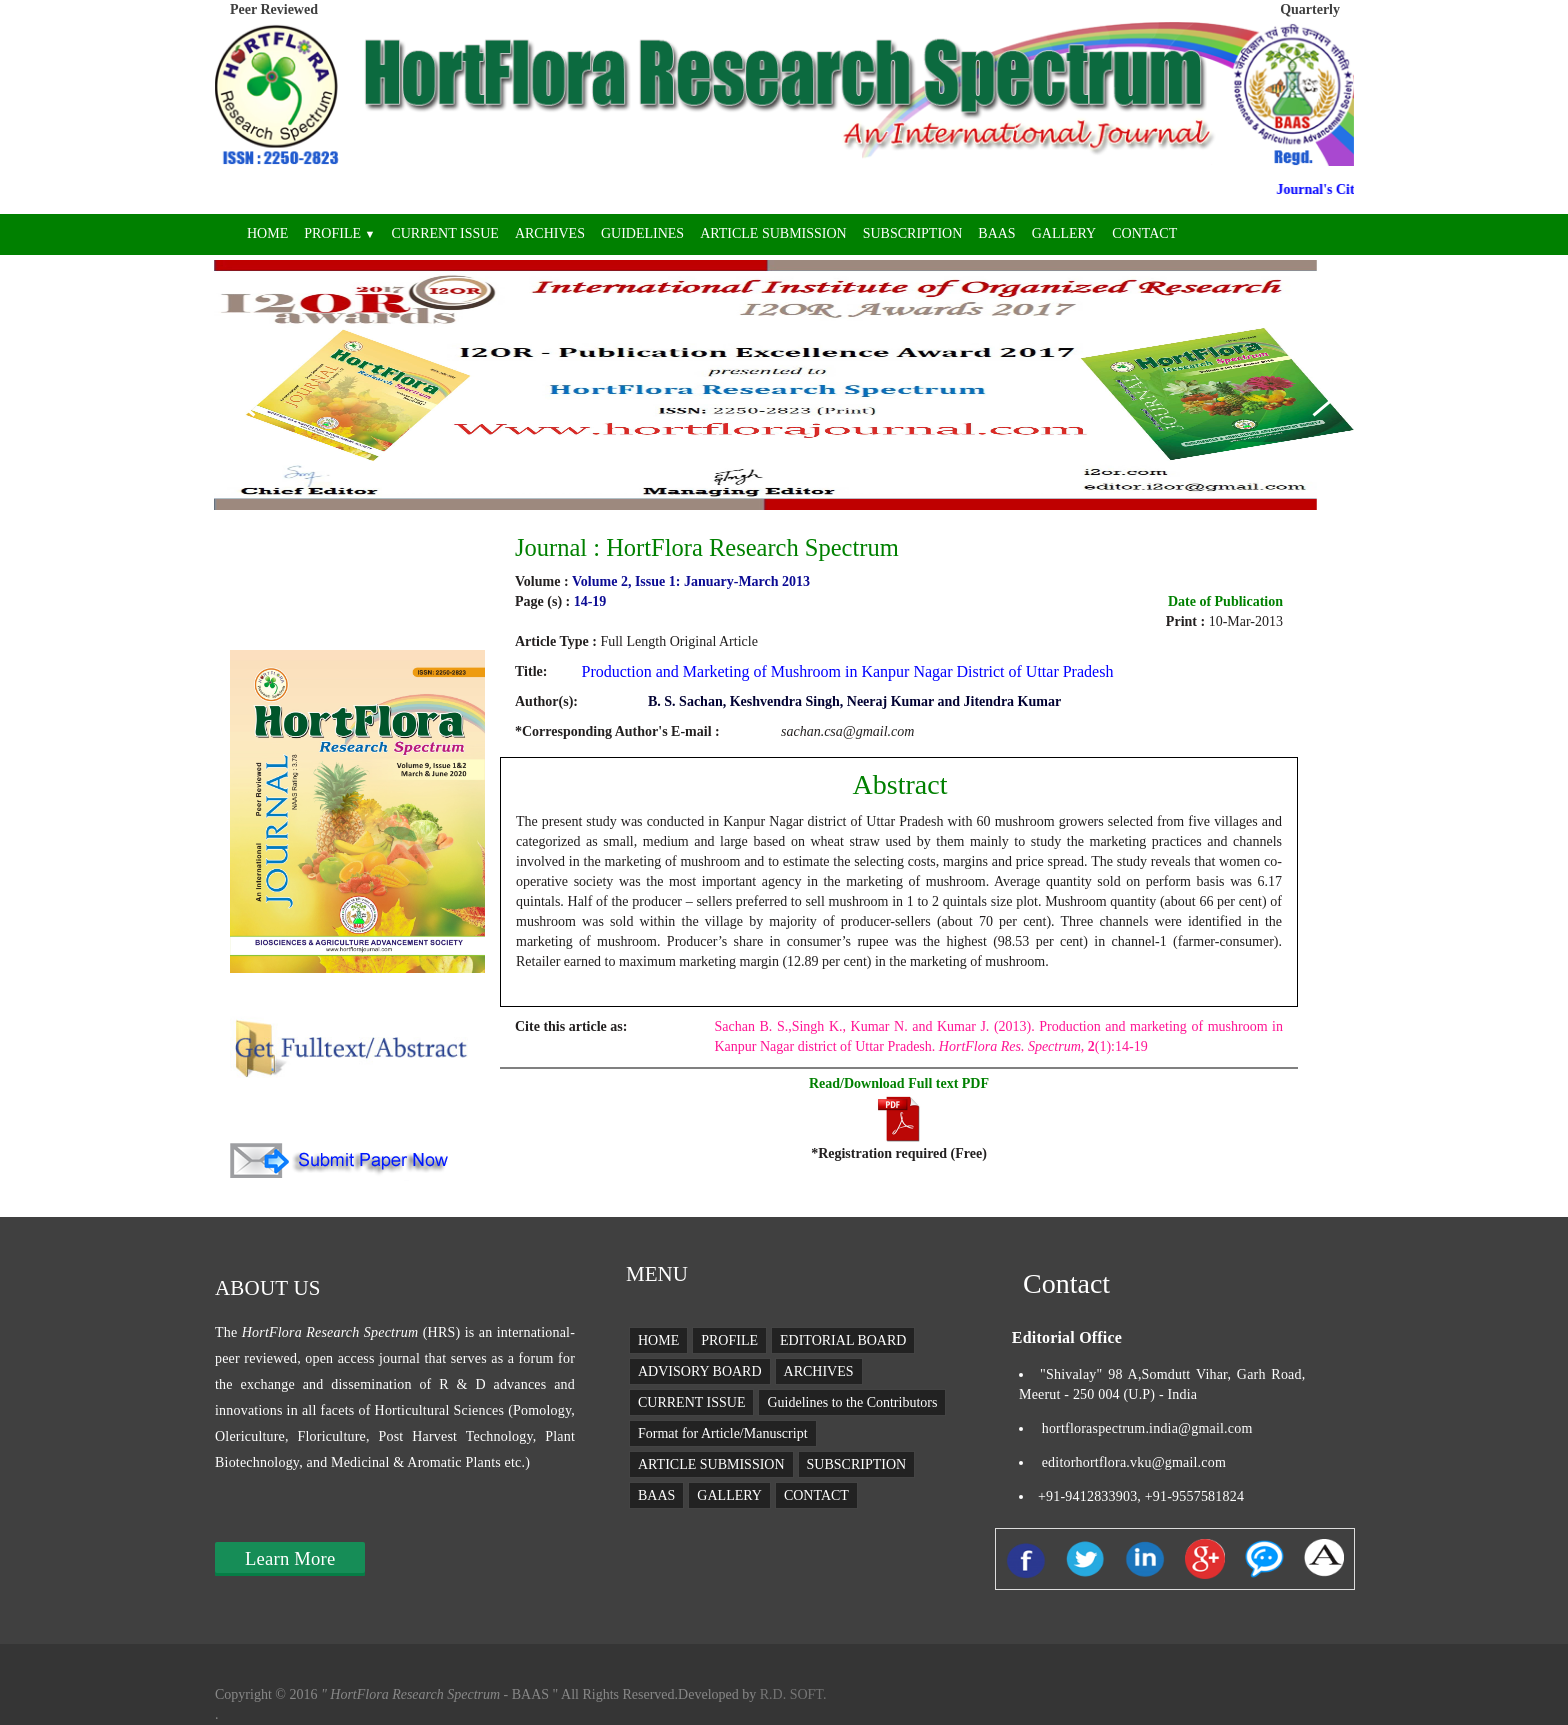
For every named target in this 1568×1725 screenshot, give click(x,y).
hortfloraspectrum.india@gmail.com (1147, 1428)
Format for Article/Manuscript (723, 1433)
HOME (267, 233)
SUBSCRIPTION (913, 233)
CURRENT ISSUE (444, 233)
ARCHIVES (550, 233)
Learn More (290, 1558)
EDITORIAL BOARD (843, 1340)
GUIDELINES (642, 233)
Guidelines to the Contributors (852, 1402)
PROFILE (339, 233)
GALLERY (1064, 233)
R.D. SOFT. (791, 1694)
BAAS (996, 233)
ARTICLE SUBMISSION (773, 233)
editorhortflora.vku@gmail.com (1134, 1462)
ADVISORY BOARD (700, 1371)
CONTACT (1144, 233)
